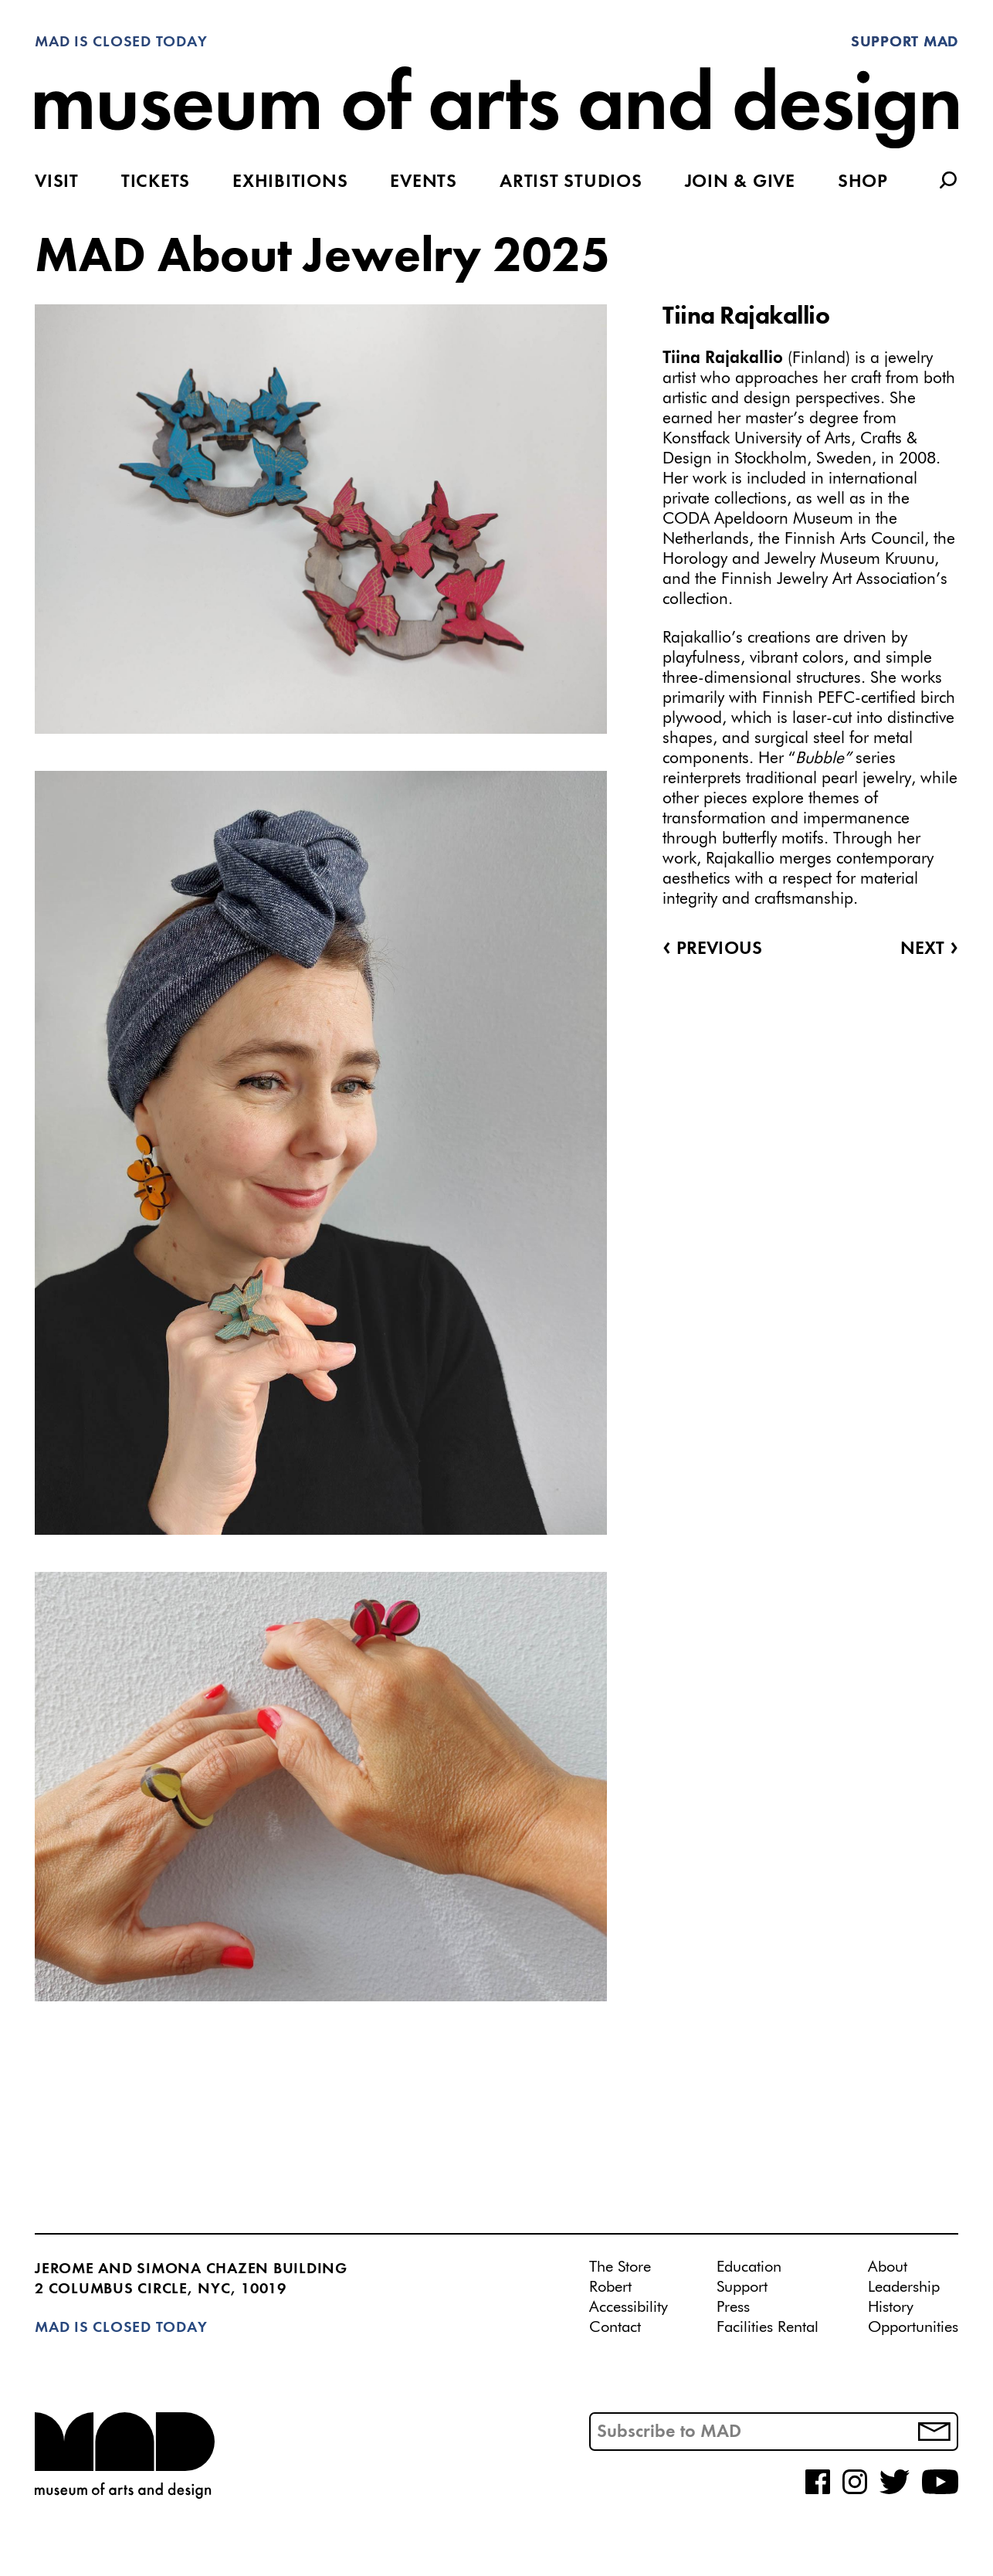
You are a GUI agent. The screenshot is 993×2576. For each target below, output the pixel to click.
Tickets (155, 182)
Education (749, 2267)
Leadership (904, 2287)
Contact (615, 2327)
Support (742, 2287)
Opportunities (913, 2327)
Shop (863, 182)
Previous (712, 949)
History (890, 2307)
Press (733, 2307)
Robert (610, 2287)
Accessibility (628, 2307)
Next (929, 949)
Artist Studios (571, 182)
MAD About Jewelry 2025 (322, 258)
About (887, 2267)
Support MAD (904, 42)
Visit (57, 182)
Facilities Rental (767, 2327)
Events (423, 182)
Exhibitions (289, 182)
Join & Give (740, 182)
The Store (620, 2267)
